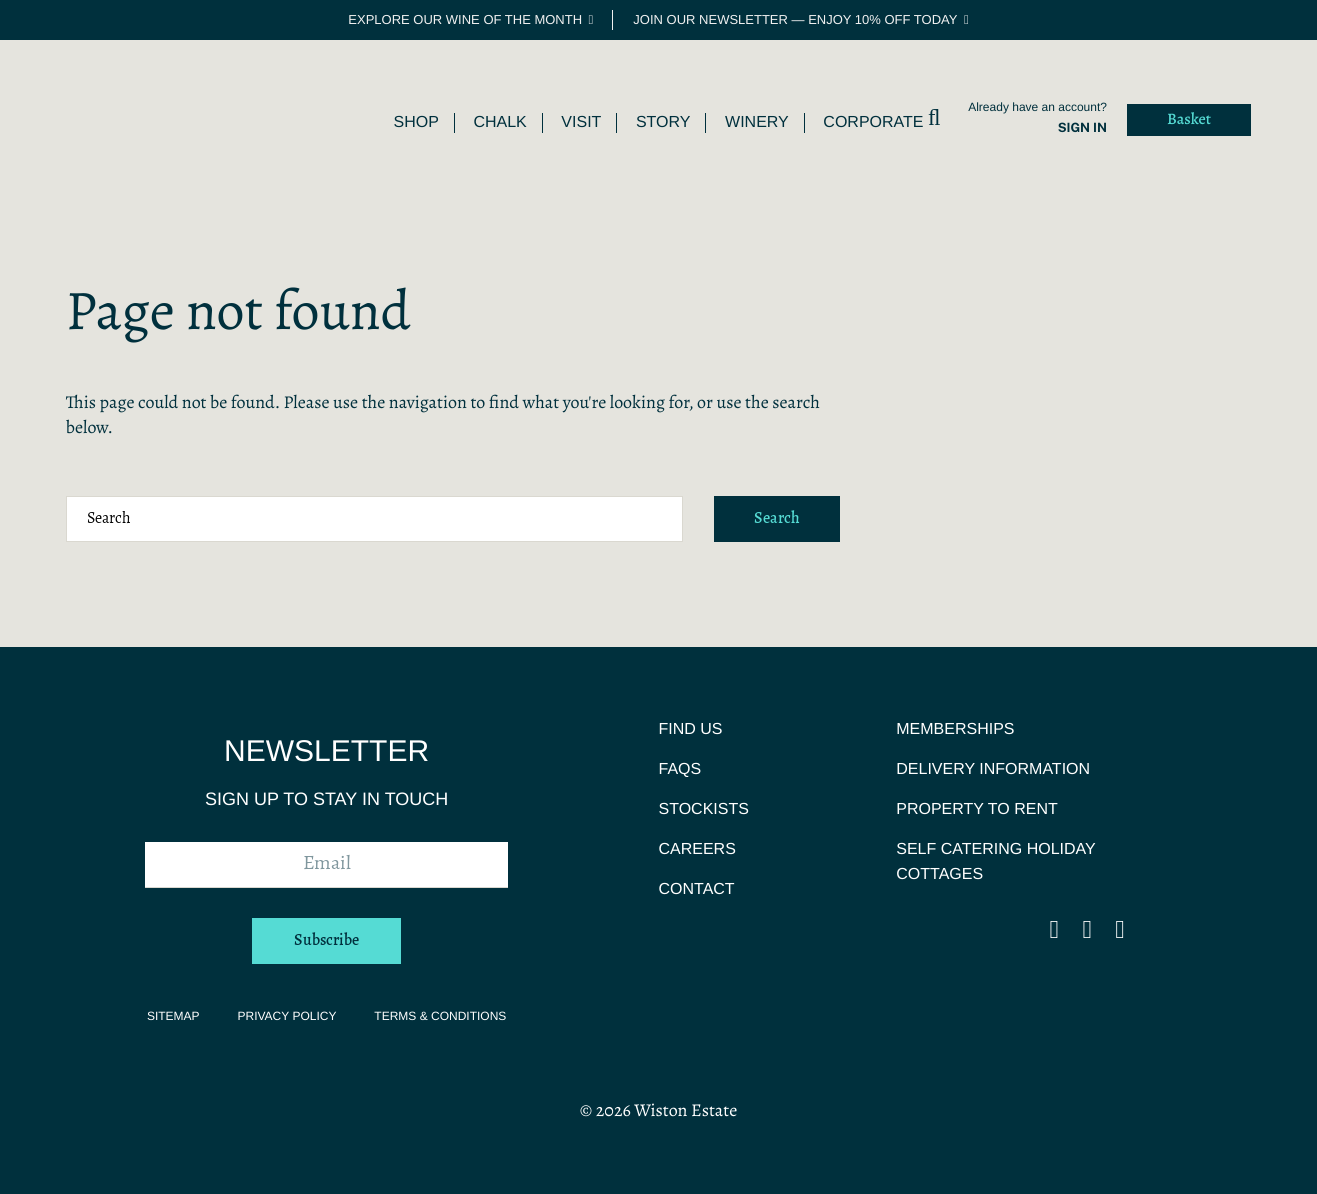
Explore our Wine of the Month (465, 19)
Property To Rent (977, 809)
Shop (415, 122)
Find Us (690, 729)
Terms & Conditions (440, 1016)
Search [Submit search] (777, 519)
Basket (1189, 120)
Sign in (1082, 127)
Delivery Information (993, 769)
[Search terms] (374, 519)
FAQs (679, 769)
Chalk (499, 122)
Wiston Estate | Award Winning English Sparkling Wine (136, 115)
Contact (696, 889)
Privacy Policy (286, 1016)
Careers (696, 849)
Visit (581, 122)
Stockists (703, 809)
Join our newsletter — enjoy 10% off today (795, 19)
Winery (757, 122)
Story (663, 122)
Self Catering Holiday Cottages (995, 862)
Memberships (955, 729)
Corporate (873, 122)
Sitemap (173, 1016)
